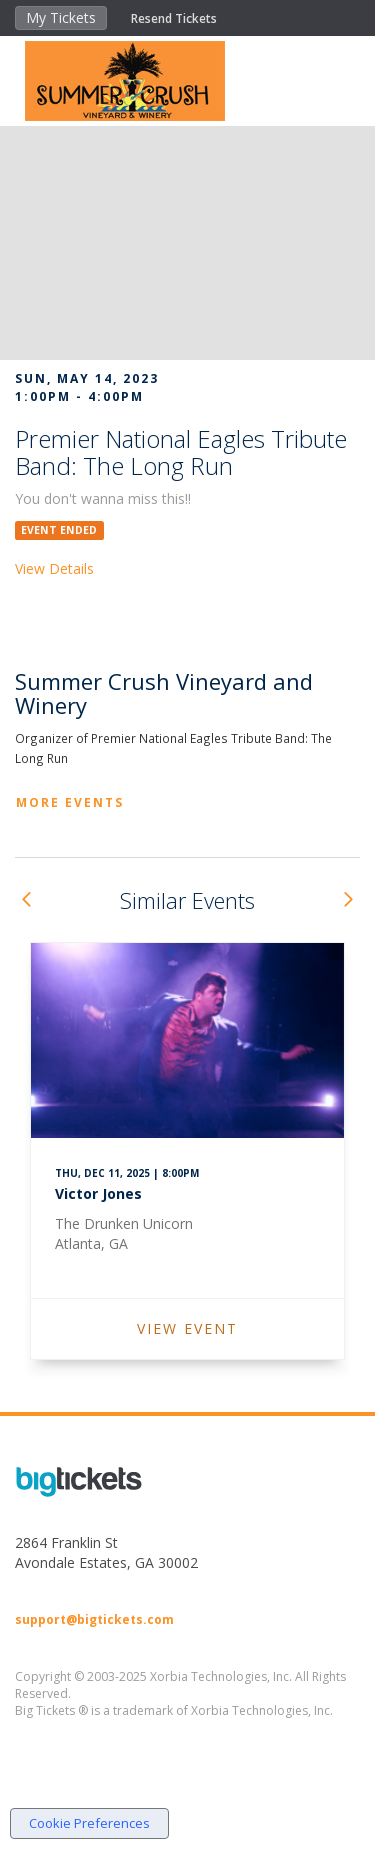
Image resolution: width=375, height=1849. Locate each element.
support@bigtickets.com (94, 1619)
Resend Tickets (174, 18)
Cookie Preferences (89, 1823)
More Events (70, 802)
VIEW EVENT (187, 1328)
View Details (54, 568)
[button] (26, 900)
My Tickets (61, 17)
